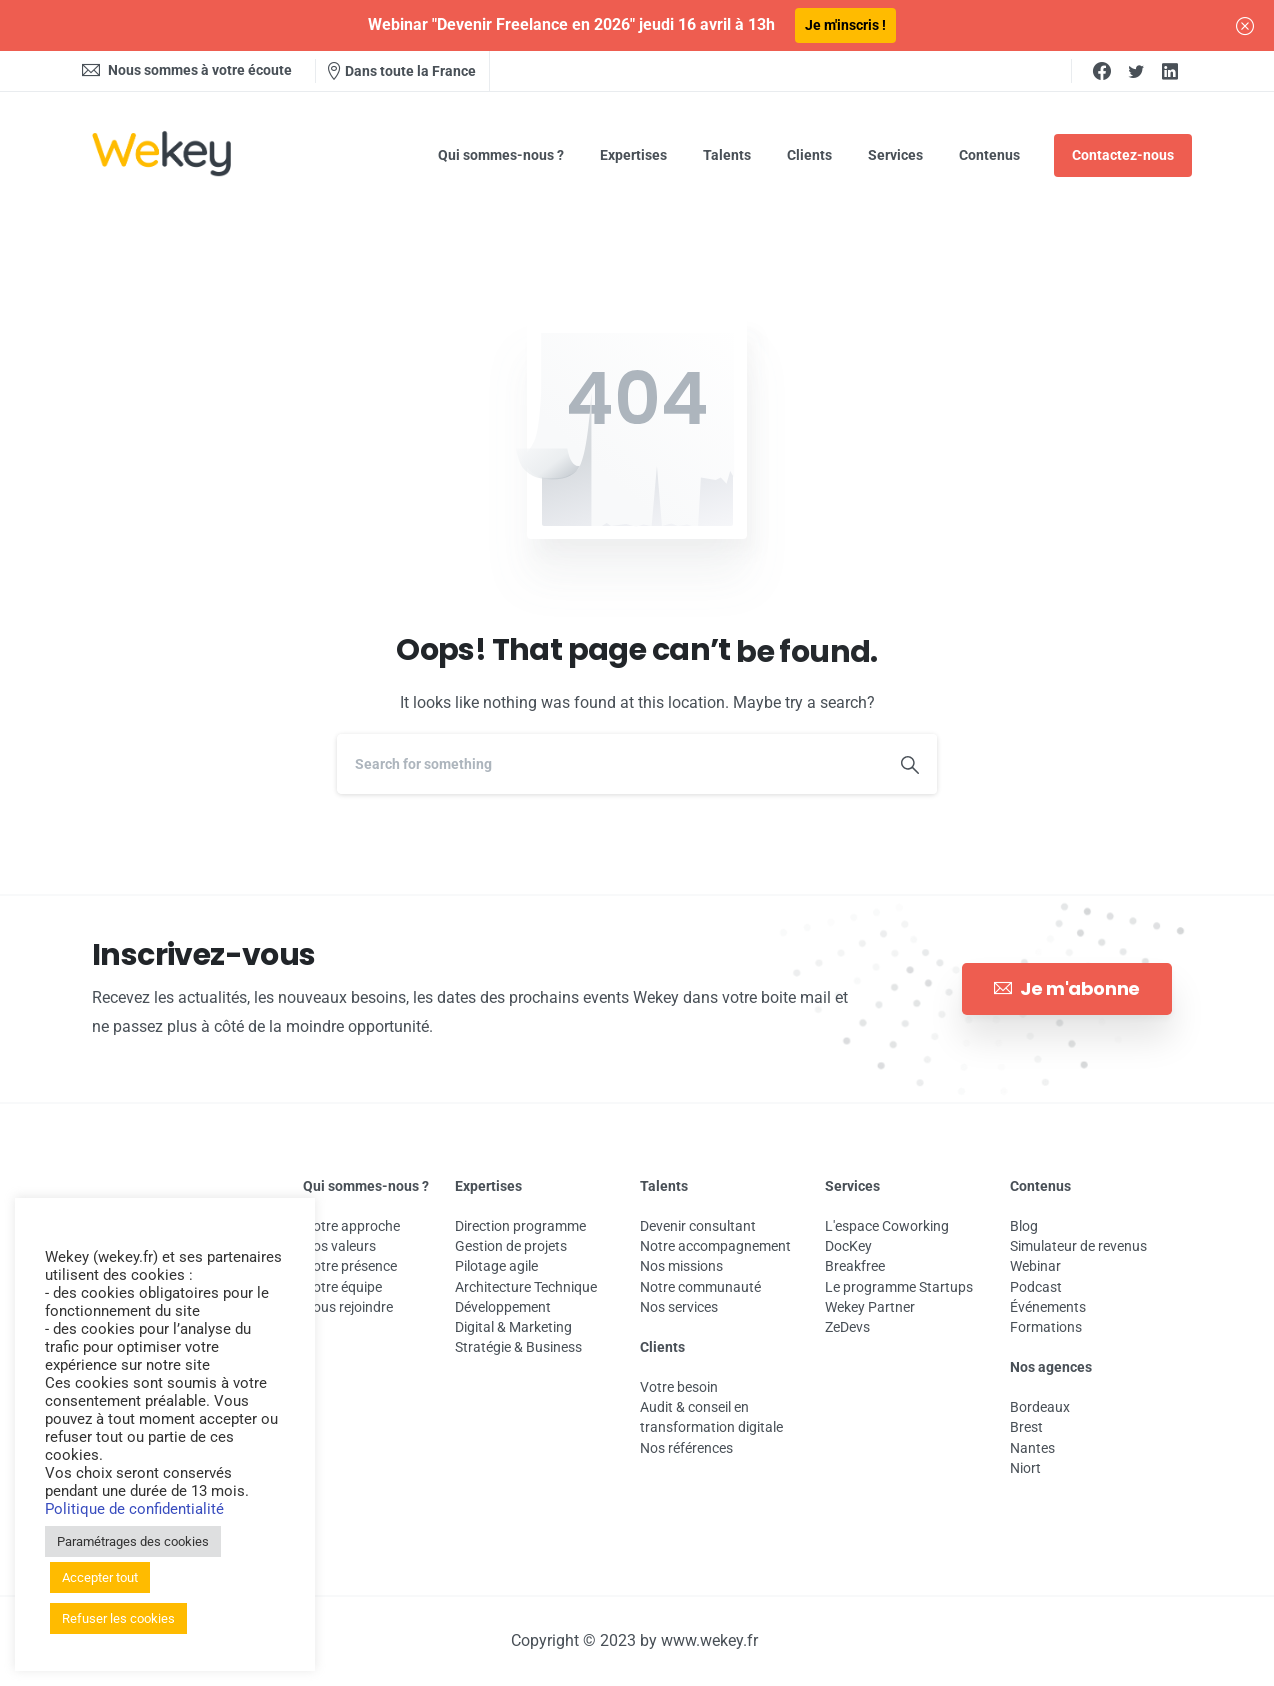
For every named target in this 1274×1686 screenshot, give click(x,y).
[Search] (610, 764)
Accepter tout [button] (100, 1577)
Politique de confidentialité (134, 1509)
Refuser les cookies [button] (118, 1618)
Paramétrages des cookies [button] (133, 1541)
